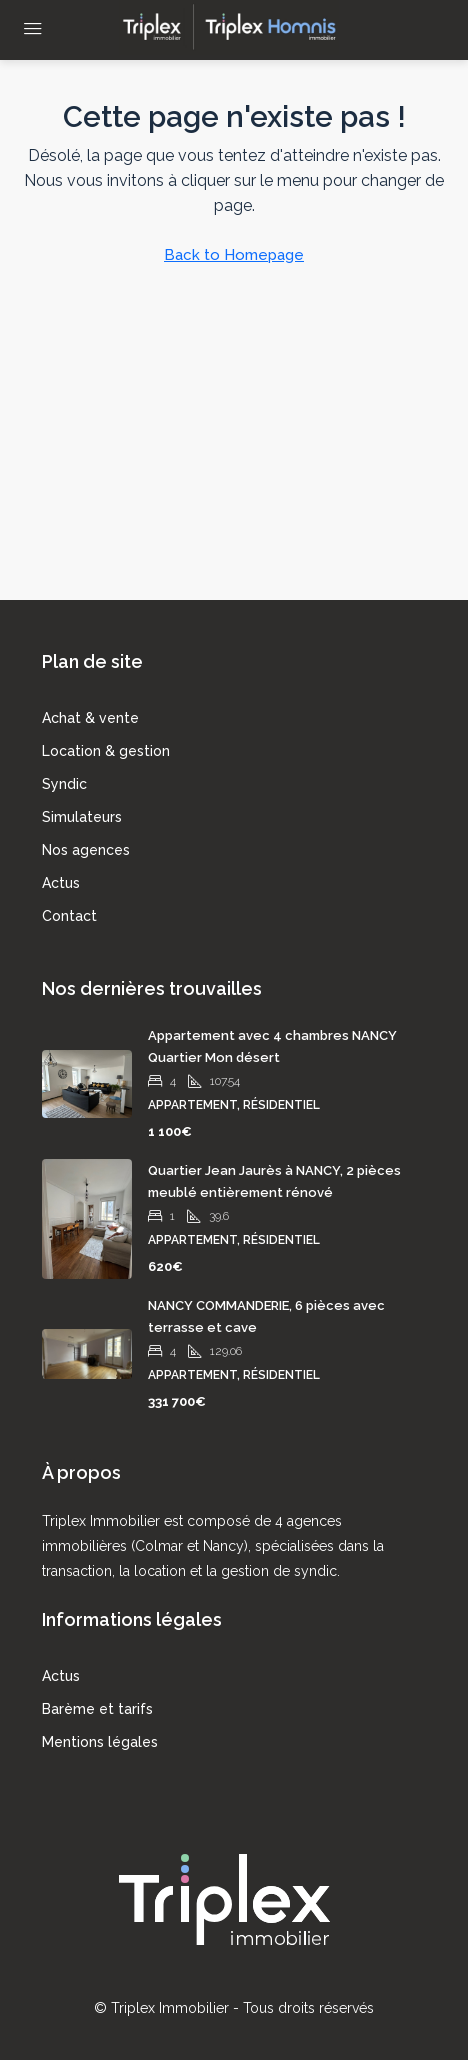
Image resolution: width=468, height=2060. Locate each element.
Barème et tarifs (97, 1709)
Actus (61, 883)
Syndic (64, 784)
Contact (69, 916)
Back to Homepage (234, 255)
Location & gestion (106, 751)
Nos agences (86, 850)
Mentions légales (100, 1742)
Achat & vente (90, 718)
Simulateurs (82, 817)
